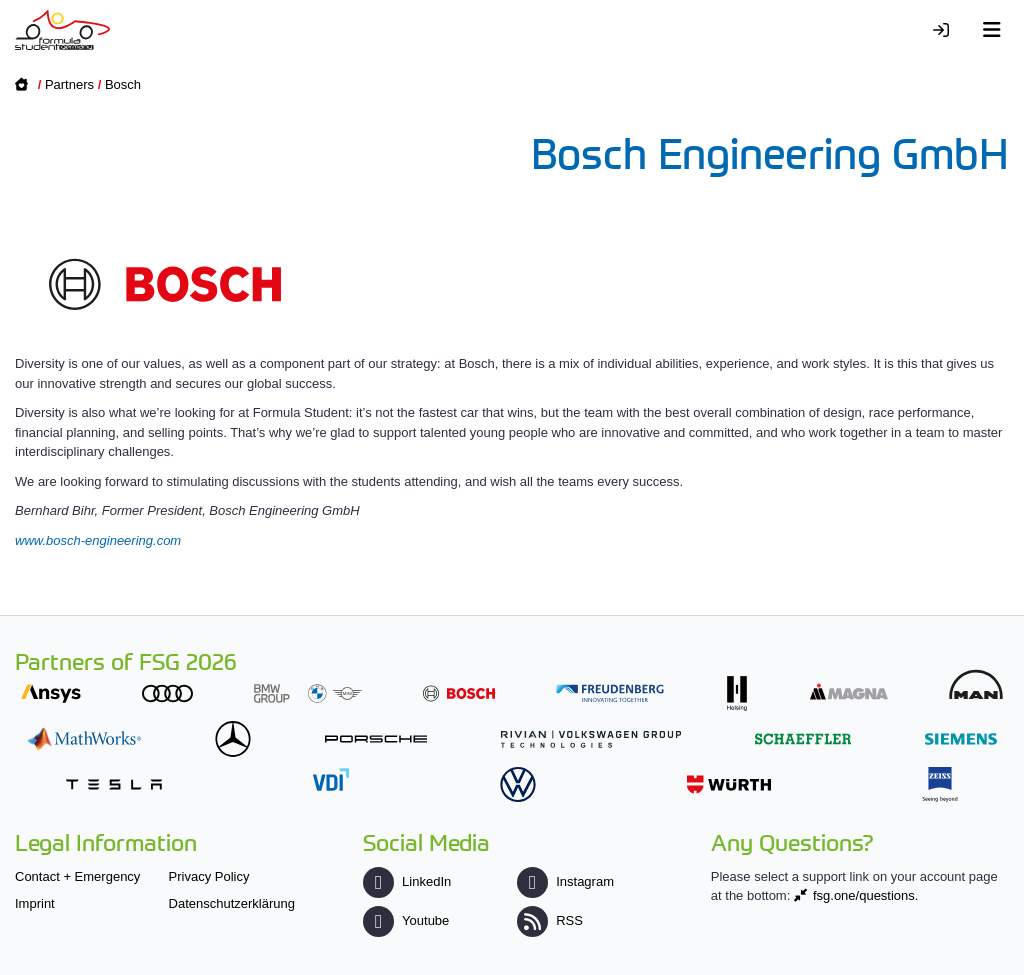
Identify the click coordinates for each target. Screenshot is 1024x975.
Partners (69, 84)
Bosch (123, 84)
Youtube (406, 920)
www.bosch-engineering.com (98, 540)
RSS (550, 920)
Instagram (565, 881)
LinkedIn (407, 881)
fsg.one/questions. (866, 895)
